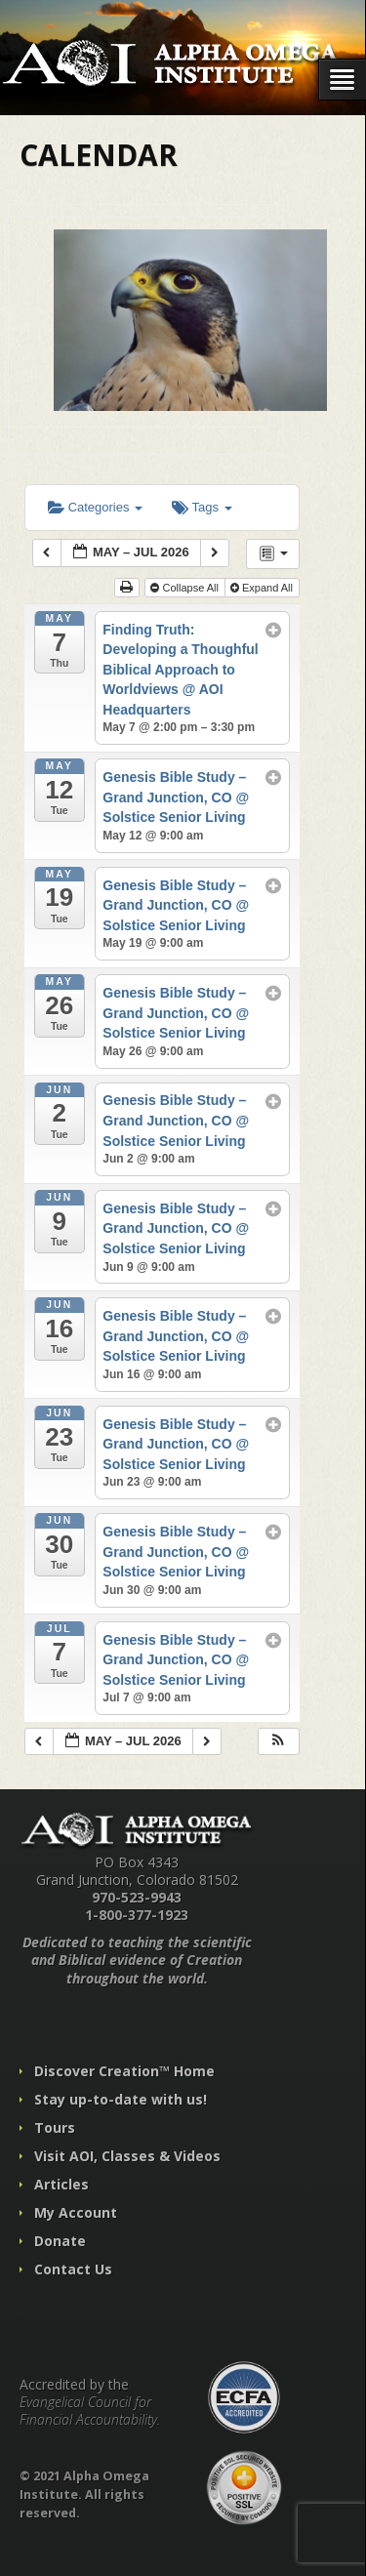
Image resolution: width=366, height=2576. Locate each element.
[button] (278, 1742)
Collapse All (186, 587)
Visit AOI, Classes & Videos (127, 2156)
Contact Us (73, 2269)
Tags (201, 507)
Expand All (263, 587)
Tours (54, 2127)
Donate (60, 2240)
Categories (95, 507)
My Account (75, 2212)
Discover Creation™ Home (124, 2071)
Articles (61, 2184)
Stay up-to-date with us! (120, 2099)
